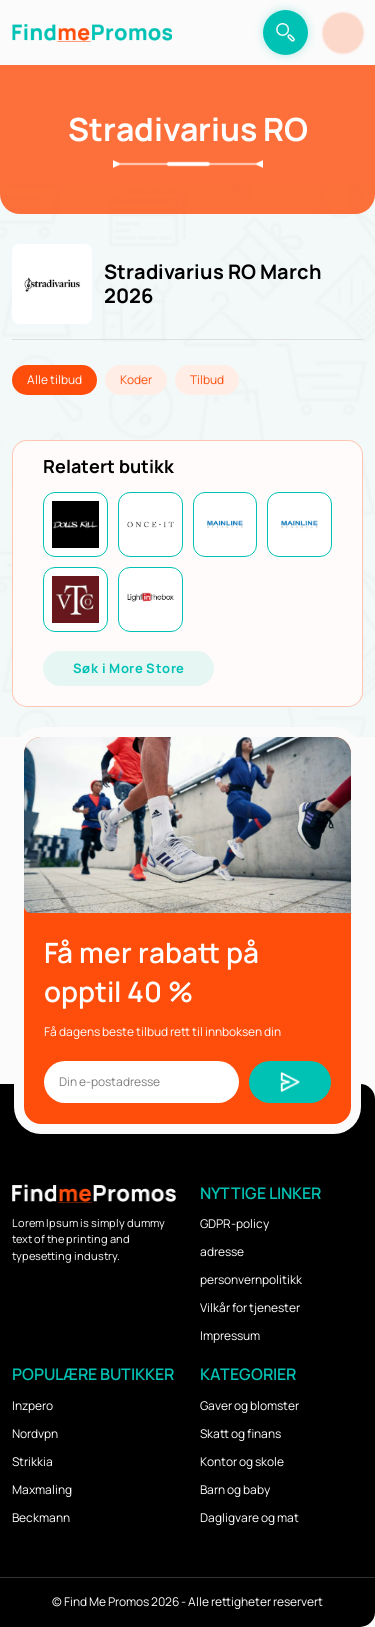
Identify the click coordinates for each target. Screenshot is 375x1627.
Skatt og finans (240, 1433)
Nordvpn (35, 1433)
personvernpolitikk (251, 1279)
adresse (222, 1251)
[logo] (92, 32)
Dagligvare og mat (249, 1517)
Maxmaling (42, 1489)
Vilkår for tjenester (250, 1307)
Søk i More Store (128, 668)
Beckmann (41, 1517)
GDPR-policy (234, 1223)
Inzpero (32, 1405)
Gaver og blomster (249, 1405)
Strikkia (32, 1461)
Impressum (230, 1335)
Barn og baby (235, 1489)
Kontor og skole (242, 1461)
